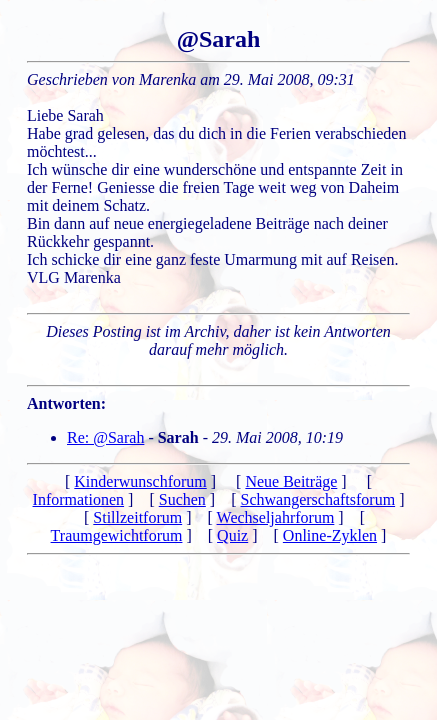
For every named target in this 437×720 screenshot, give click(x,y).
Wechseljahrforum (276, 517)
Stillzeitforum (137, 517)
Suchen (182, 499)
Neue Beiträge (291, 481)
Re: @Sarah (105, 437)
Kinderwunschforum (140, 481)
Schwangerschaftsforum (318, 499)
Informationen (79, 499)
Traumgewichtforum (117, 535)
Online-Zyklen (330, 535)
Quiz (232, 535)
